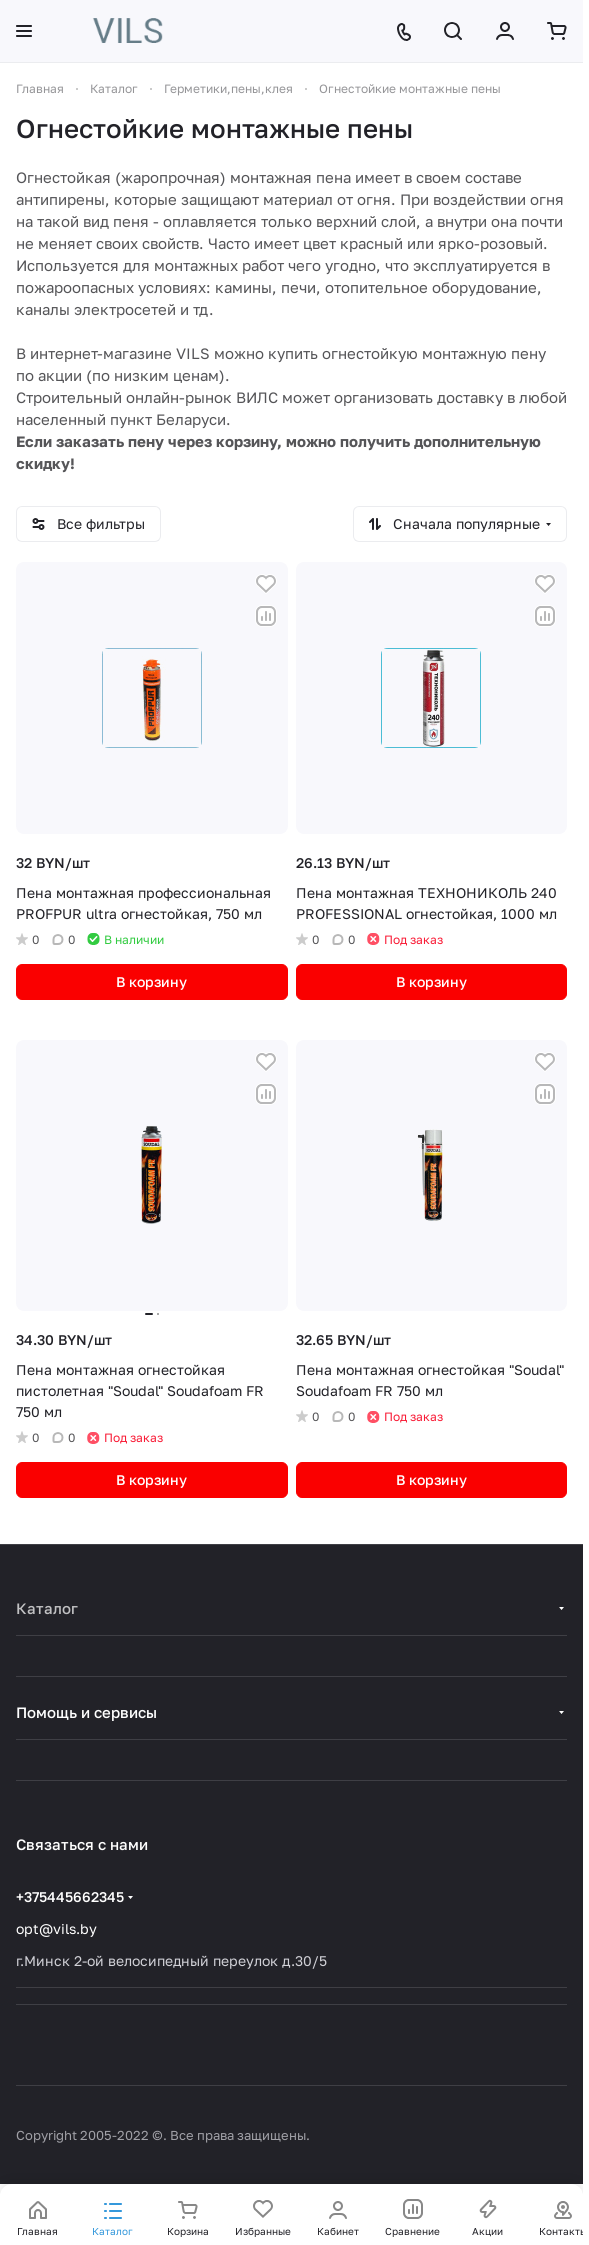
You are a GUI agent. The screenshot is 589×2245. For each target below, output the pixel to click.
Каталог (47, 1608)
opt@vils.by (56, 1928)
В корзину (151, 981)
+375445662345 (70, 1896)
